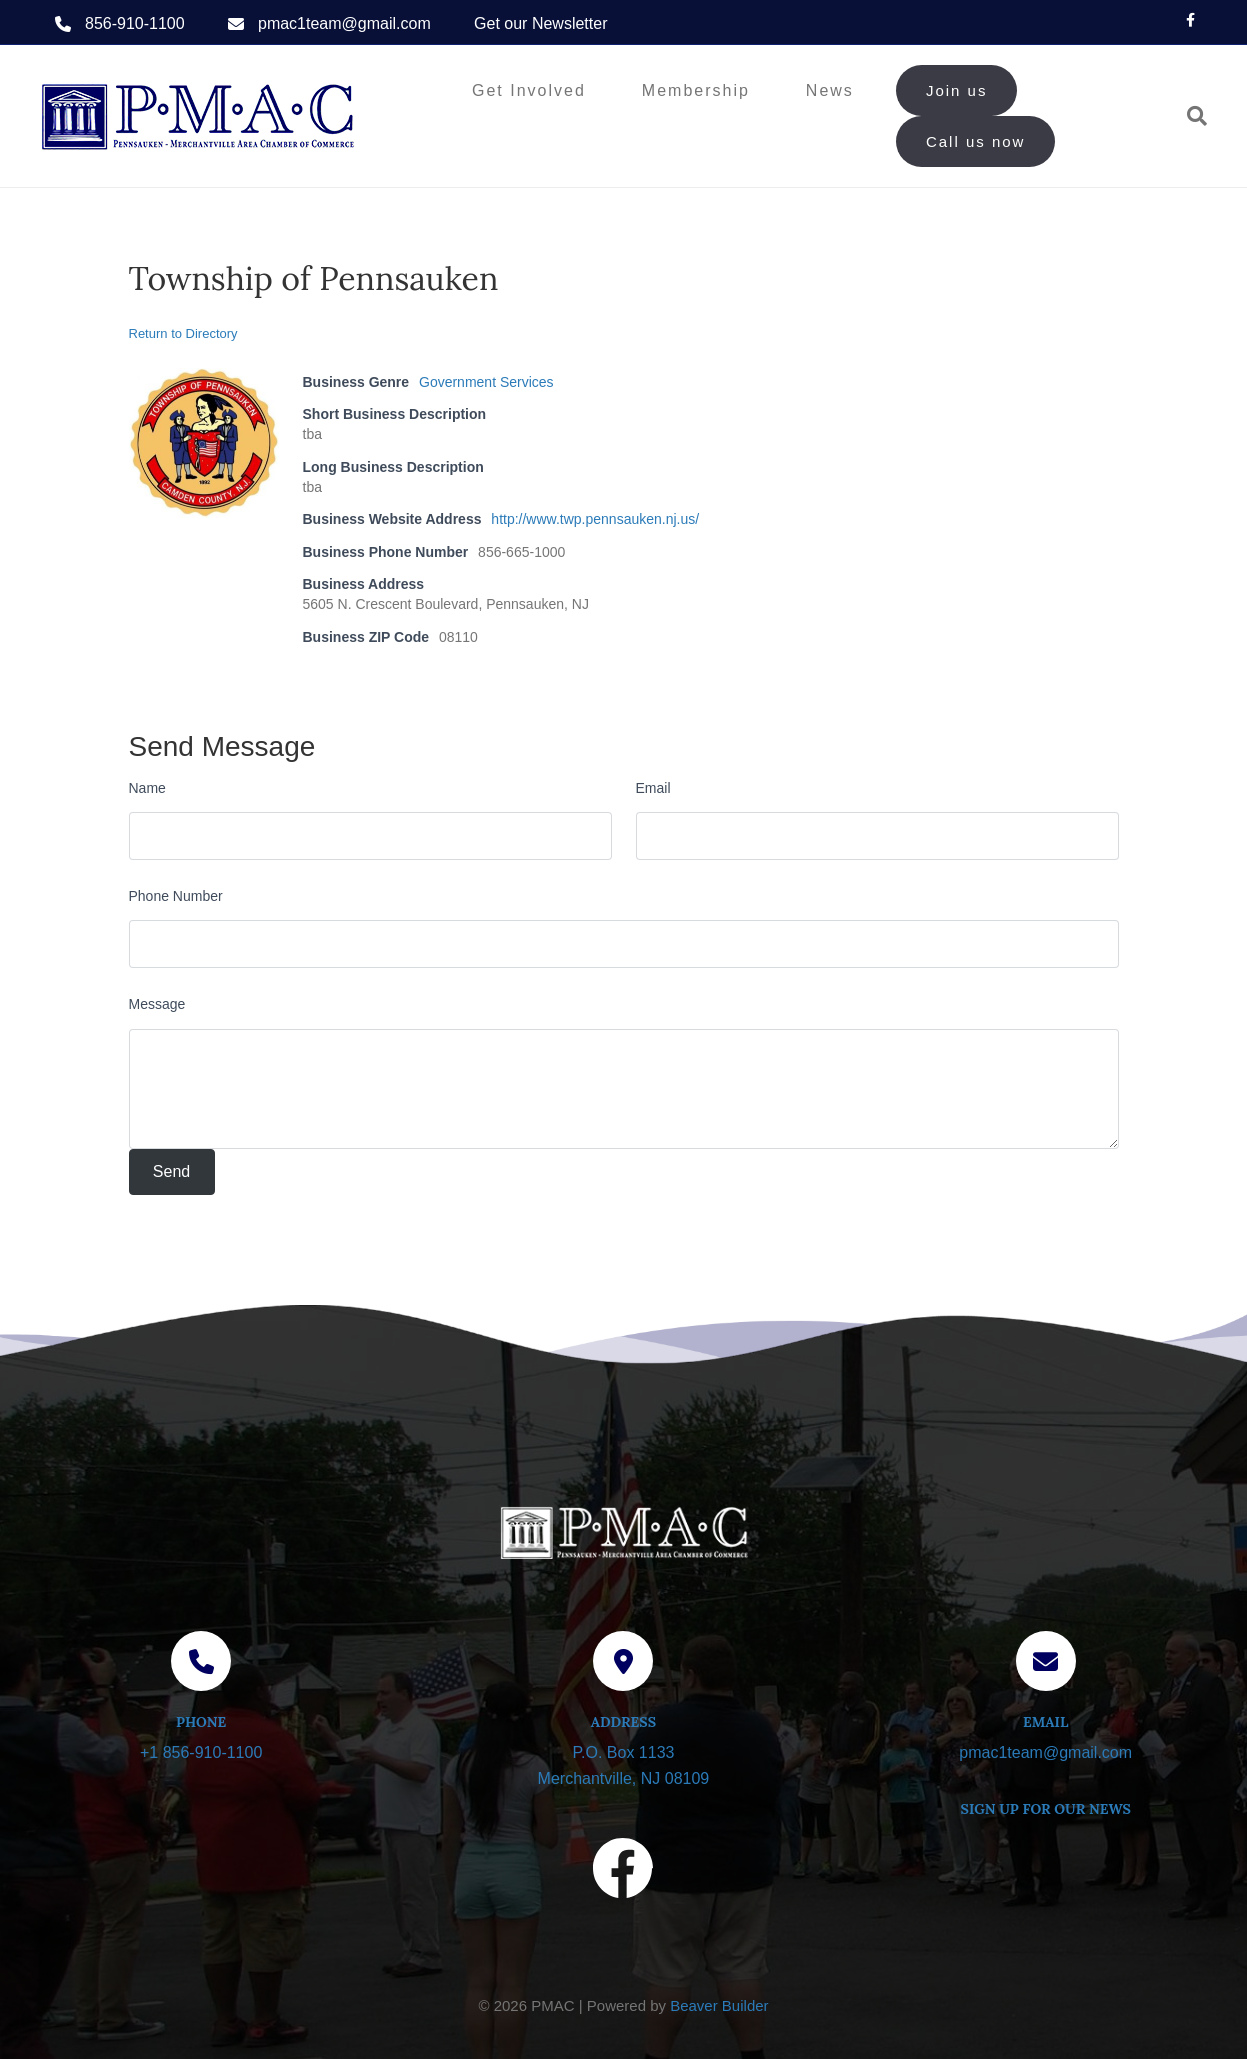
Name (147, 788)
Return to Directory (183, 333)
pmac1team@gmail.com (344, 23)
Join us (957, 90)
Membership (696, 90)
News (830, 90)
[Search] (1189, 116)
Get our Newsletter (540, 23)
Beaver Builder (719, 2005)
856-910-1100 (135, 23)
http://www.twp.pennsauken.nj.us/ (595, 519)
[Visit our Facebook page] (623, 1872)
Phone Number (176, 896)
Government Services (486, 382)
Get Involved (529, 90)
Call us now (976, 141)
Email (653, 788)
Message (157, 1004)
